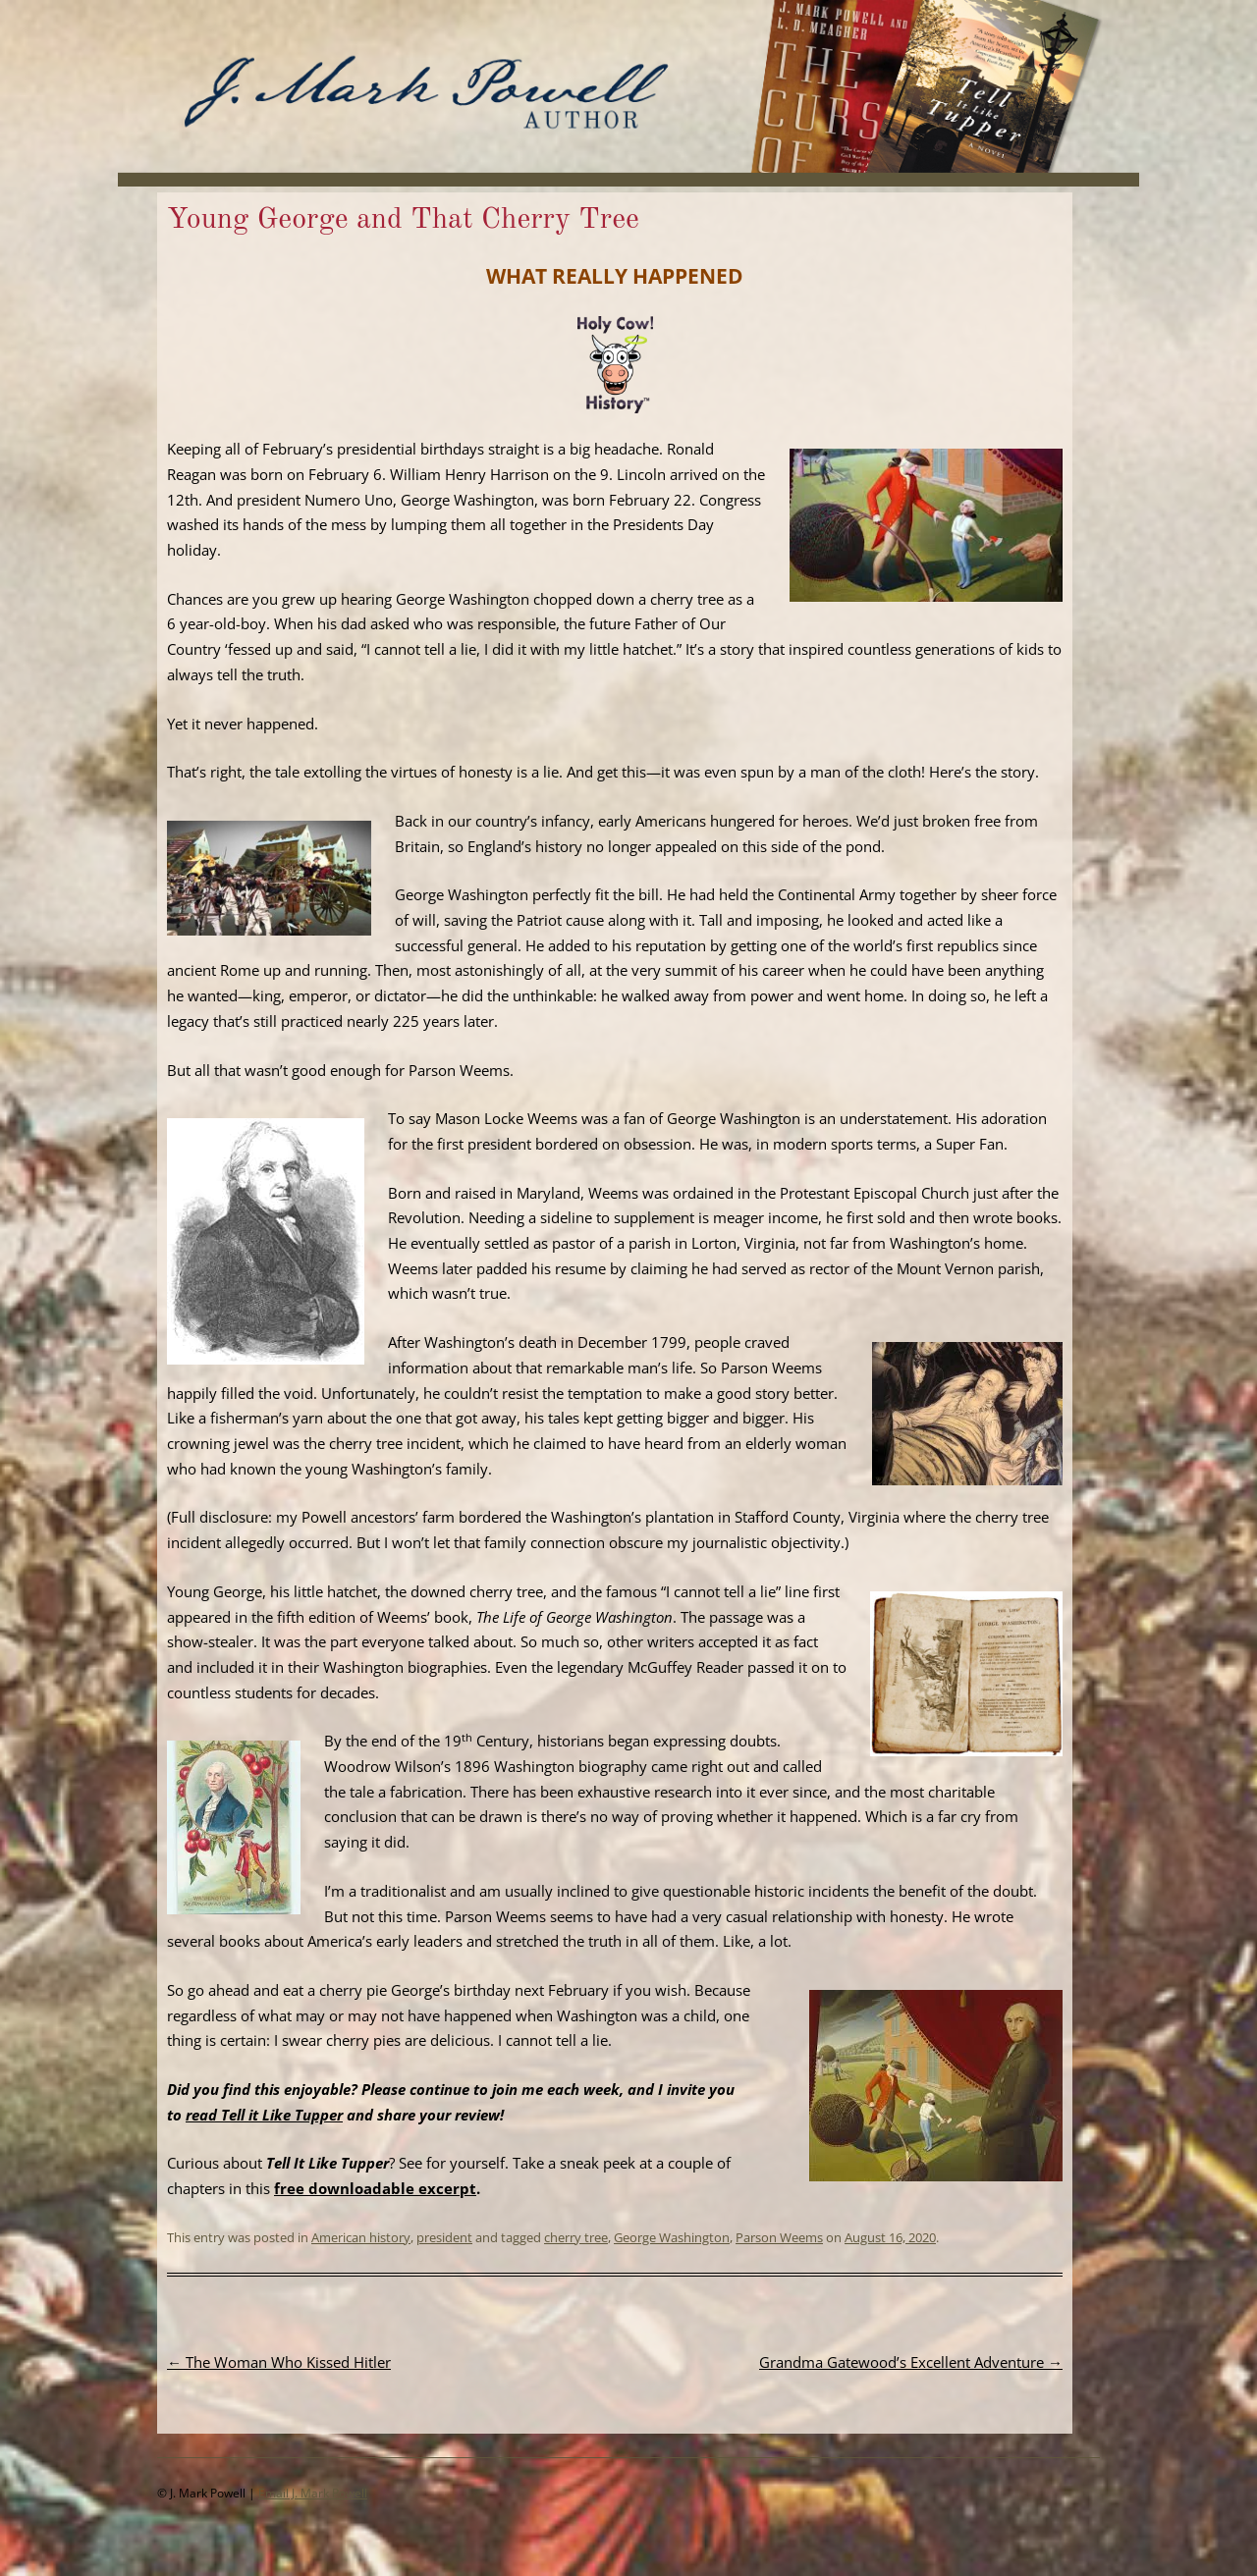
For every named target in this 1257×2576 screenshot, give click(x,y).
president (444, 2237)
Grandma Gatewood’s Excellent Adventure (911, 2362)
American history (360, 2237)
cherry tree (576, 2237)
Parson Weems (779, 2237)
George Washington (672, 2237)
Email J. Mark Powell (312, 2493)
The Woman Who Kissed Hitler (279, 2362)
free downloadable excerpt (375, 2188)
